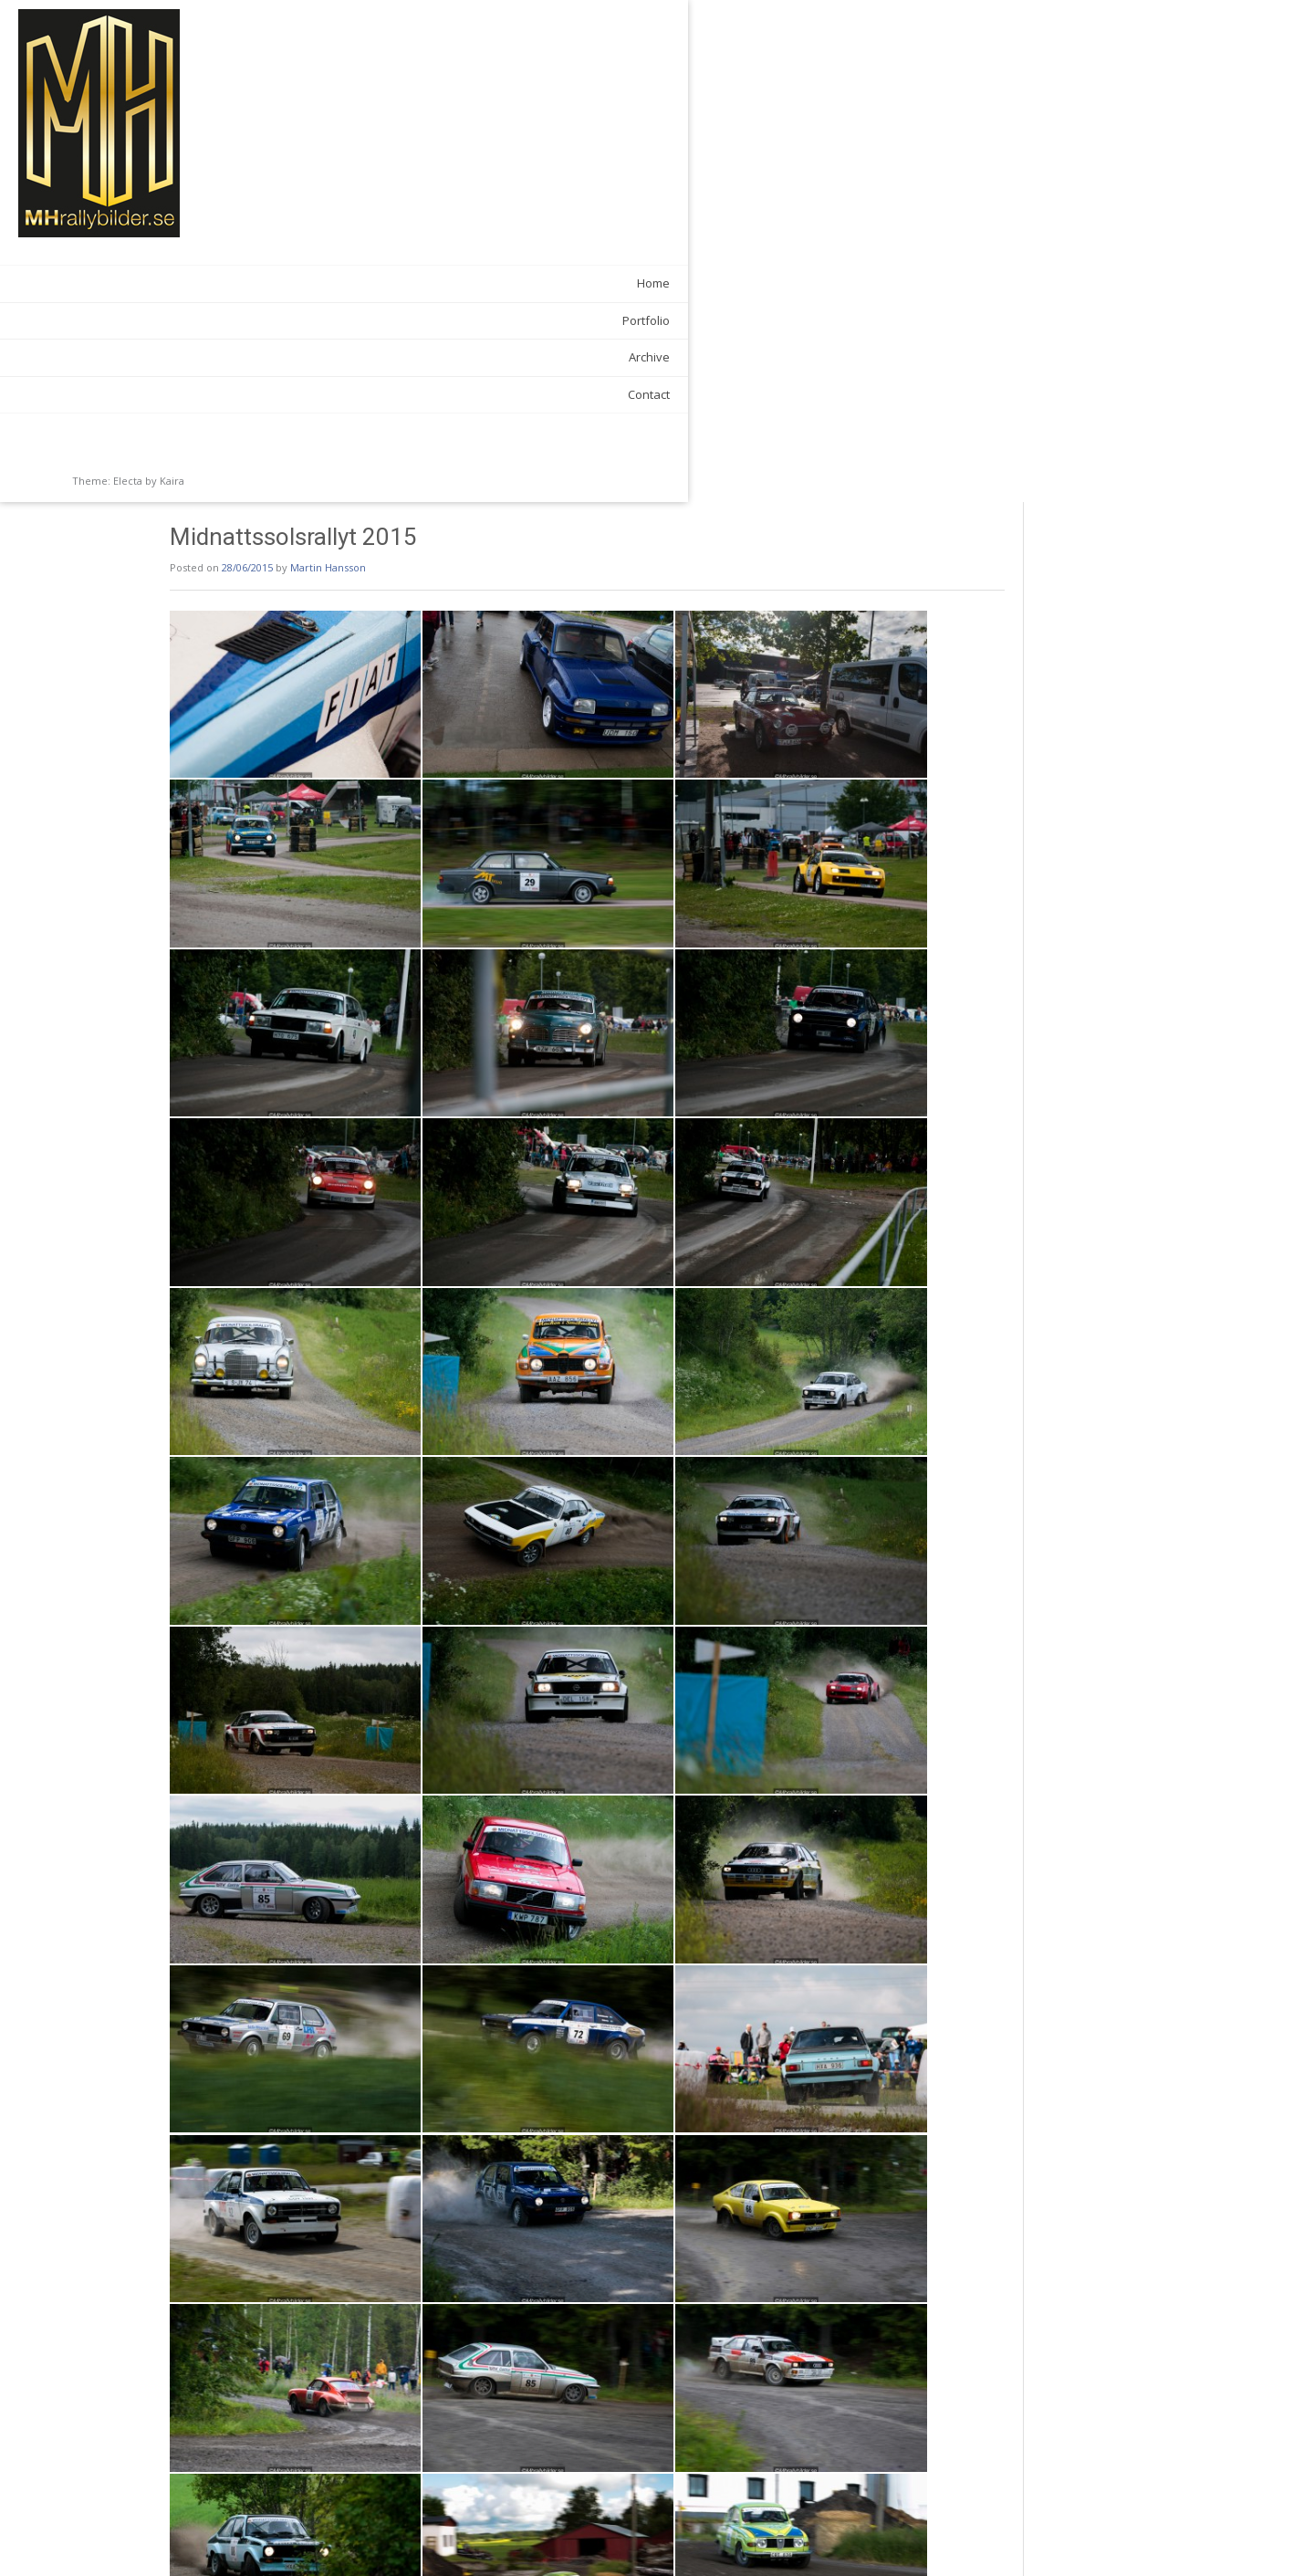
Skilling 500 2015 (325, 2539)
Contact (216, 394)
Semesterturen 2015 (967, 2539)
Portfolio (213, 320)
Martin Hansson (432, 65)
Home (220, 283)
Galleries (344, 2500)
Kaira (172, 480)
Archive (216, 357)
